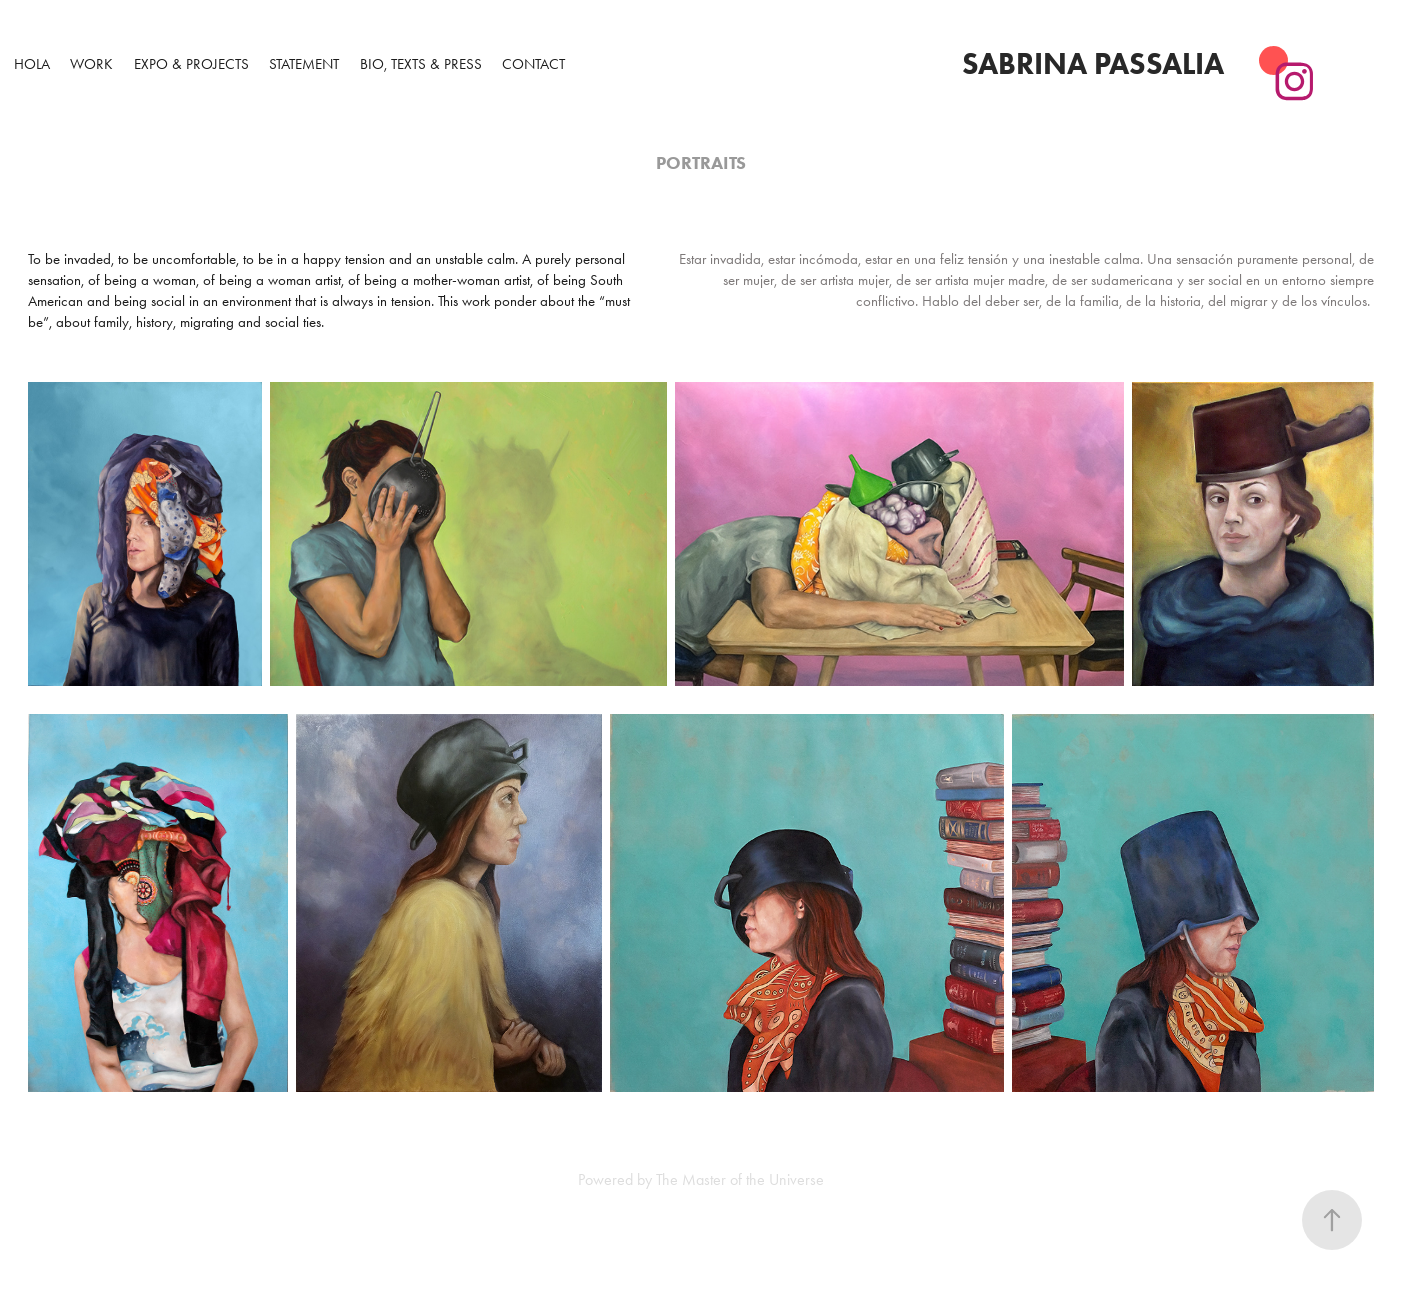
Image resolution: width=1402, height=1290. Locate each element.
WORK (91, 64)
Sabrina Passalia (1093, 63)
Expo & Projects (191, 64)
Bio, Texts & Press (421, 64)
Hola (32, 64)
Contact (533, 64)
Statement (304, 64)
